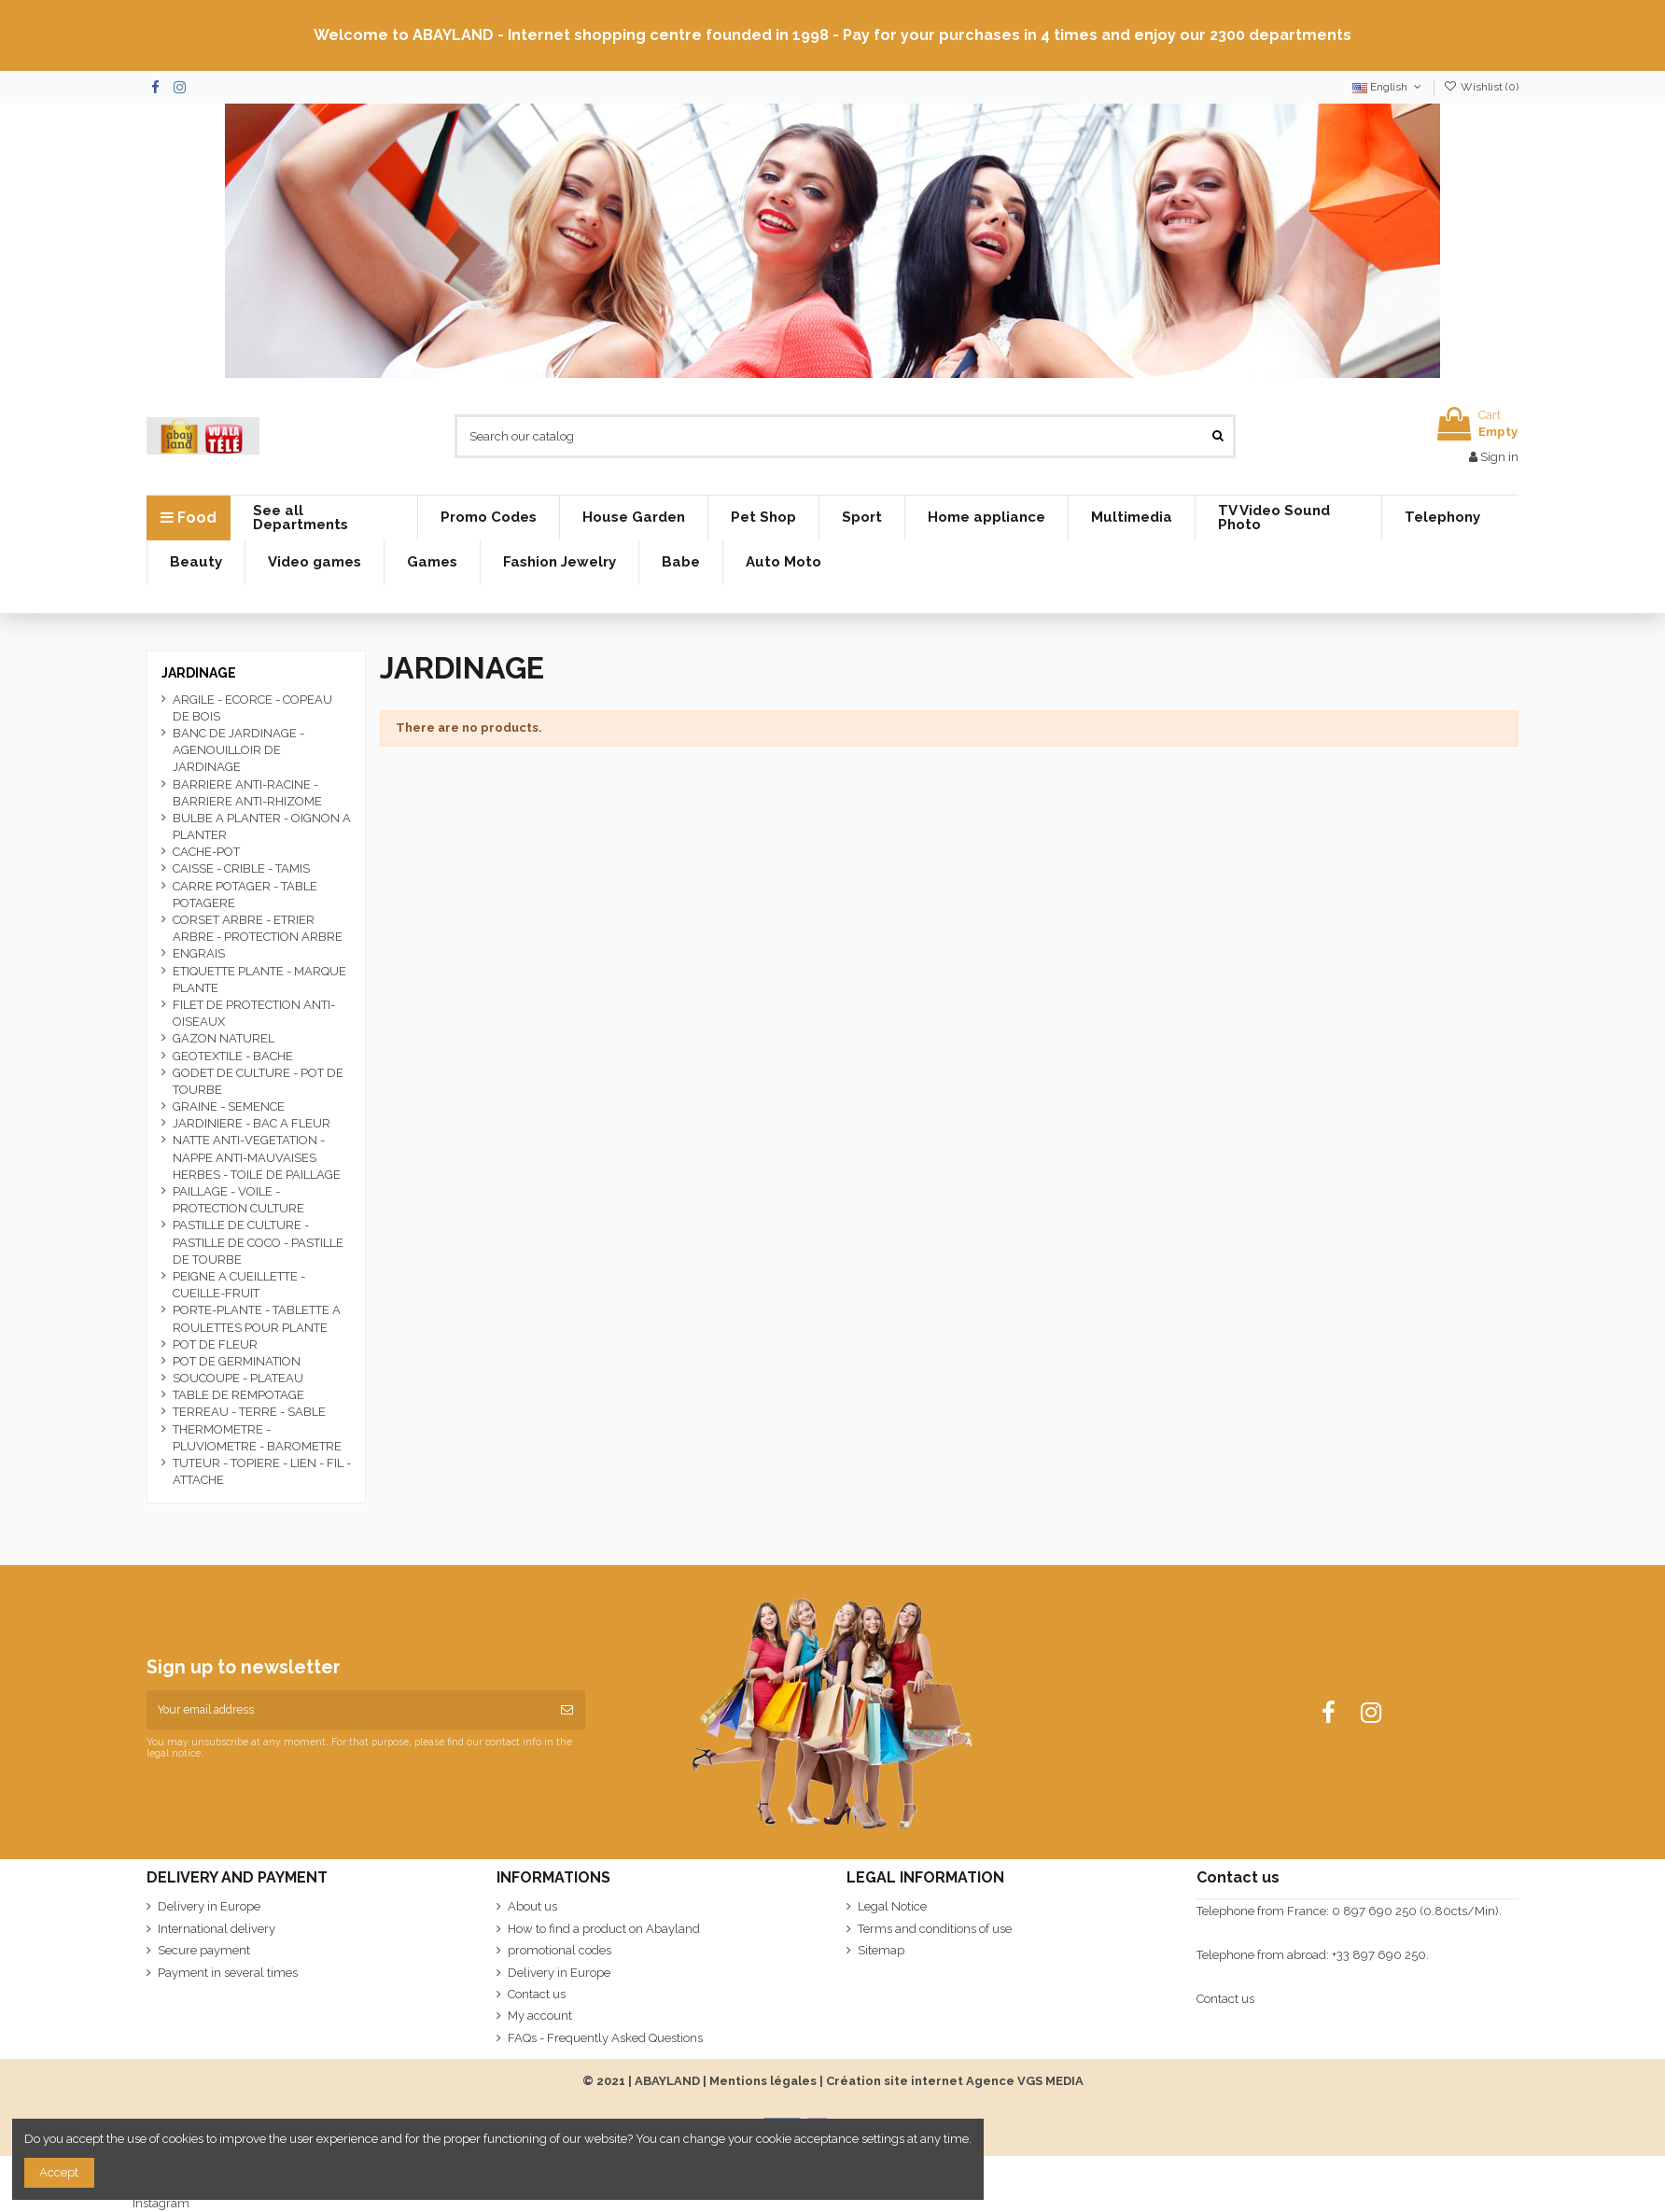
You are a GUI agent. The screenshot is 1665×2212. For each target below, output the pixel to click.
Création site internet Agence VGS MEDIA (955, 2081)
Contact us (537, 1994)
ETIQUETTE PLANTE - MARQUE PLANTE (259, 979)
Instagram (161, 2203)
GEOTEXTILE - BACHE (233, 1056)
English (1388, 86)
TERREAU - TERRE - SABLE (249, 1412)
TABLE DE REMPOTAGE (238, 1395)
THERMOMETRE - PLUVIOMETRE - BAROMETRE (257, 1437)
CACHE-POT (206, 852)
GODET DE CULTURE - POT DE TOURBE (258, 1081)
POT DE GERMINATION (237, 1361)
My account (540, 2016)
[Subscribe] (567, 1709)
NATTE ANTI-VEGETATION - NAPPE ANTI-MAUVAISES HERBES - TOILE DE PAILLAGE (257, 1157)
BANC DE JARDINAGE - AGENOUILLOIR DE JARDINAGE (238, 750)
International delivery (216, 1929)
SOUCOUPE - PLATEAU (238, 1378)
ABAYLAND (667, 2081)
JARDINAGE (198, 672)
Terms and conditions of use (935, 1929)
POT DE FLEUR (215, 1344)
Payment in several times (228, 1973)
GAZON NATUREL (223, 1038)
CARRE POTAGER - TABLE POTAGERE (245, 894)
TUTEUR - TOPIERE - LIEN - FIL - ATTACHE (262, 1471)
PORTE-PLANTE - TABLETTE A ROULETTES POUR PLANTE (257, 1318)
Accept (58, 2172)
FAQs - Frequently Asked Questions (605, 2038)
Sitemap (881, 1950)
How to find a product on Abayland (604, 1929)
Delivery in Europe (209, 1906)
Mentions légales (763, 2081)
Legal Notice (892, 1906)
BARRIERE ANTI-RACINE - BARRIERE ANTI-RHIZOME (247, 792)
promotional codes (559, 1950)
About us (532, 1906)
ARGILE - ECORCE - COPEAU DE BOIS (252, 708)
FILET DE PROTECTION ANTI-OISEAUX (254, 1013)
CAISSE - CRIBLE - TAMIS (241, 868)
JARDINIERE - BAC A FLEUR (251, 1123)
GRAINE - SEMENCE (229, 1106)
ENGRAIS (199, 953)
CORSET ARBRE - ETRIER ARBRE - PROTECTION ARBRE (258, 928)
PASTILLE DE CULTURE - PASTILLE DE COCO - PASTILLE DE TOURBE (258, 1242)
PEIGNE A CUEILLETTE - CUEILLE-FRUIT (239, 1284)
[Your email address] (348, 1709)
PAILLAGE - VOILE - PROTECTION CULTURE (238, 1199)
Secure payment (204, 1950)
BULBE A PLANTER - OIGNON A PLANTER (262, 826)
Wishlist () (1481, 86)
